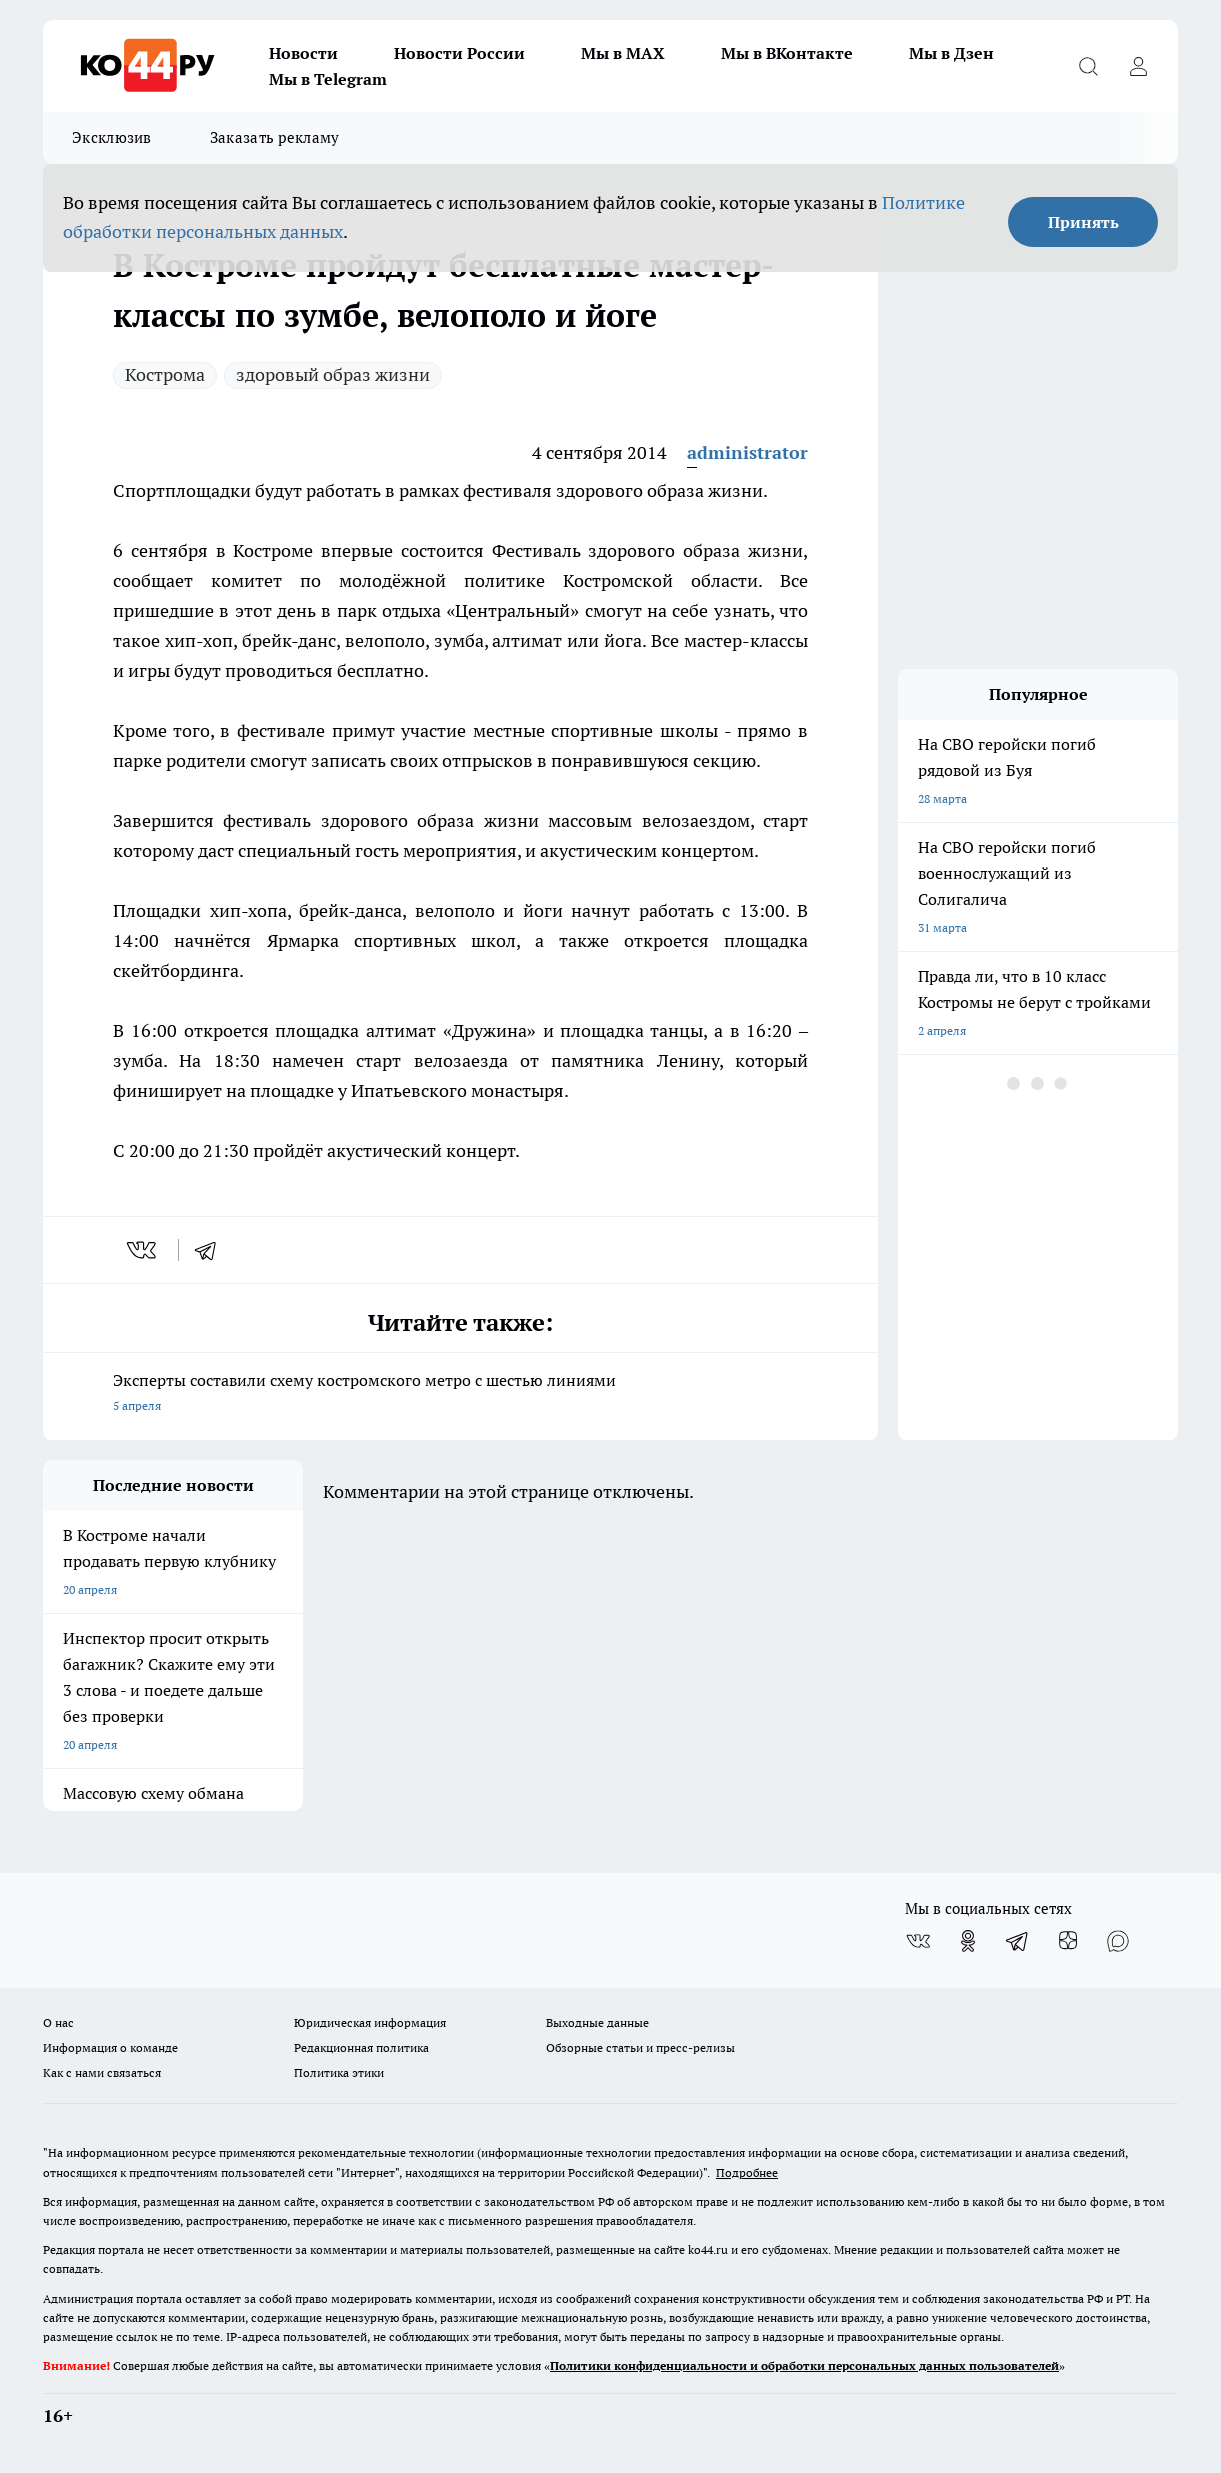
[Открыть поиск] (1088, 66)
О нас (58, 2022)
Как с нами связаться (102, 2072)
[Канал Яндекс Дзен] (1068, 1941)
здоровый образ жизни (333, 374)
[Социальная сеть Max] (1118, 1941)
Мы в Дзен (951, 53)
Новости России (459, 53)
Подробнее (747, 2172)
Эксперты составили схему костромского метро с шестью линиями (460, 1394)
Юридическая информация (370, 2022)
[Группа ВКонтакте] (918, 1941)
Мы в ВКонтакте (787, 53)
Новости (303, 53)
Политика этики (339, 2072)
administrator (747, 452)
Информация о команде (110, 2047)
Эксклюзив (112, 137)
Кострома (165, 374)
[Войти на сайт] (1138, 66)
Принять (1083, 222)
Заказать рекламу (275, 137)
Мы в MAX (623, 53)
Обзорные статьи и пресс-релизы (640, 2047)
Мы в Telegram (328, 79)
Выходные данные (597, 2022)
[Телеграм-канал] (1018, 1941)
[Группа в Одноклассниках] (968, 1941)
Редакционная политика (361, 2047)
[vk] (143, 1250)
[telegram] (212, 1250)
